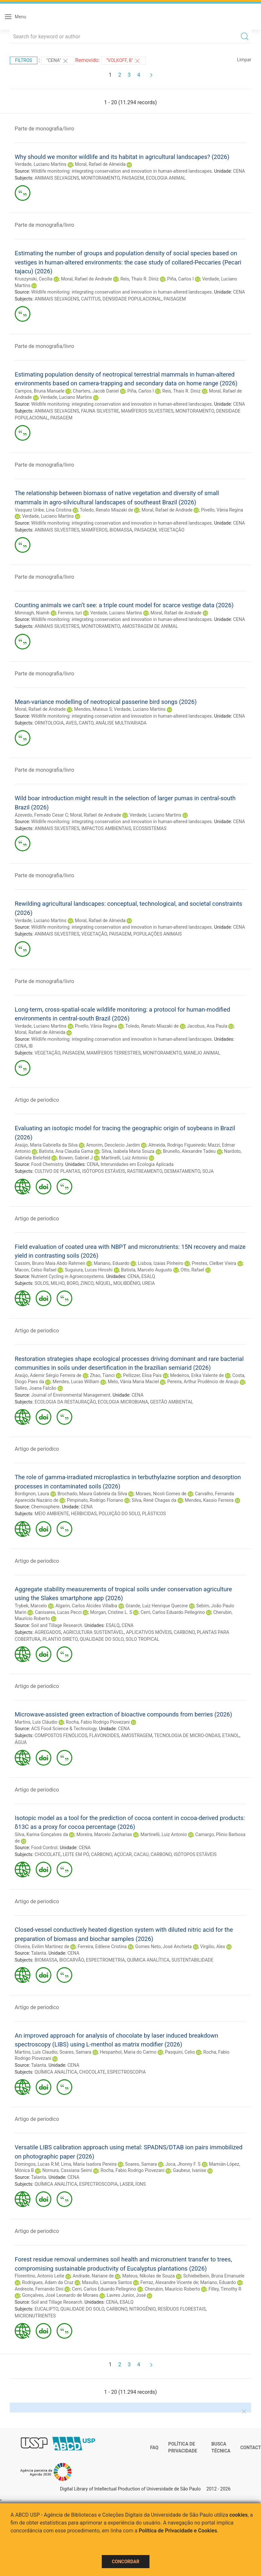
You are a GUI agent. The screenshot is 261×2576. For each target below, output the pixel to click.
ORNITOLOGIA (49, 723)
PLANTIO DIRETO (60, 1639)
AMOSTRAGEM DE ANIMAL (150, 626)
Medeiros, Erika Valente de (197, 1375)
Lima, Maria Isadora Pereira (88, 2164)
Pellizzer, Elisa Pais (142, 1375)
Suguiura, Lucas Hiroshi (89, 1269)
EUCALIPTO (47, 2309)
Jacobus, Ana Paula (207, 1026)
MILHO (58, 1283)
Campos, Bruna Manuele (39, 391)
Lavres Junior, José (126, 2295)
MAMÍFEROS (94, 530)
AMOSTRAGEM (136, 1735)
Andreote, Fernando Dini (39, 2289)
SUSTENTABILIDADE (192, 1960)
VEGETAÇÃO (171, 530)
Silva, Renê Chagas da (154, 1500)
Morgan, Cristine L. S (111, 1612)
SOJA (208, 1171)
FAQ (154, 2447)
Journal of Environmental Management (70, 1395)
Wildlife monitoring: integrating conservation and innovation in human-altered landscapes (121, 171)
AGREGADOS (48, 1632)
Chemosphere (45, 1506)
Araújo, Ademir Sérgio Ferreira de (48, 1375)
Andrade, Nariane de (93, 2275)
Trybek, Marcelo (31, 1605)
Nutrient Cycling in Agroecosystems (67, 1276)
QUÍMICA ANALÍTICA (148, 1960)
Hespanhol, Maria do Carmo (128, 2052)
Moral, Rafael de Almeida (100, 164)
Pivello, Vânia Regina (222, 510)
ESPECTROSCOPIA (126, 2072)
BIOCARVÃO (71, 1960)
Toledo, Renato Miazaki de (106, 510)
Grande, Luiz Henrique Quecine (157, 1605)
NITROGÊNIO (142, 2309)
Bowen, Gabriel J (76, 1157)
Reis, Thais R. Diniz (139, 278)
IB (31, 1046)
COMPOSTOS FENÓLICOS (61, 1735)
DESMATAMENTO (182, 1171)
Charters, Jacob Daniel (96, 391)
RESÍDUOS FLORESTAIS (182, 2309)
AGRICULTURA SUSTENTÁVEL (93, 1632)
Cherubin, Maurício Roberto (172, 2289)
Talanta (38, 1953)
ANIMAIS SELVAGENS (57, 178)
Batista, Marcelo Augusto (146, 1269)
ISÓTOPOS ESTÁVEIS (103, 1171)
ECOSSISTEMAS (149, 828)
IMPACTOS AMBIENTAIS (106, 828)
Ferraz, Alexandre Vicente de (169, 2282)
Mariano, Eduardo (111, 1263)
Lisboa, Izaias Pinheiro (160, 1263)
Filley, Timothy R (224, 2289)
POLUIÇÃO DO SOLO (119, 1513)
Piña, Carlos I (180, 278)
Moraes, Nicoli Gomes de (161, 1493)
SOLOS (42, 1283)
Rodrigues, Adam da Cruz (47, 2282)
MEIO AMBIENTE (52, 1513)
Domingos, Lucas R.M (37, 2164)
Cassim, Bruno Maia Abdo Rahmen (50, 1263)
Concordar (125, 2561)
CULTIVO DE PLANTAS (57, 1171)
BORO (72, 1283)
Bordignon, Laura (32, 1493)
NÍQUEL (103, 1283)
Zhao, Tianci (102, 1375)
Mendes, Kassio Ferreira (209, 1500)
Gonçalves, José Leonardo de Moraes (60, 2295)
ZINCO (87, 1283)
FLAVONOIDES (104, 1735)
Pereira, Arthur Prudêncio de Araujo (203, 1381)
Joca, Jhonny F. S (182, 2164)
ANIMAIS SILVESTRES (57, 530)
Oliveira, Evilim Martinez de (42, 1946)
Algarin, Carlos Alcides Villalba (86, 1605)
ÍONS (140, 2184)
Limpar (244, 59)
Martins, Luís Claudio (36, 2052)
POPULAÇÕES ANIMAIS (157, 934)
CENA (239, 171)
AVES (71, 723)
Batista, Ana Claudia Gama (66, 1151)
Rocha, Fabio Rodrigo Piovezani (98, 1722)
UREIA (148, 1283)
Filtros (23, 60)
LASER (126, 2184)
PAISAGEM (133, 178)
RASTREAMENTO (144, 1171)
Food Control (44, 1847)
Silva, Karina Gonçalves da (41, 1834)
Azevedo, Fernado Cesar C (41, 815)
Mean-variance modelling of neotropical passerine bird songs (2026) (106, 701)
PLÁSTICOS (154, 1513)
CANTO (86, 723)
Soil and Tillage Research (56, 1625)
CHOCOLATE (48, 1854)
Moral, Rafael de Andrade (86, 278)
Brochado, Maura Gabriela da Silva (92, 1493)
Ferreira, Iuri (70, 612)
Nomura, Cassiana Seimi (67, 2170)
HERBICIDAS (84, 1513)
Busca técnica (220, 2447)
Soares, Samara (75, 2052)
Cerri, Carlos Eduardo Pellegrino (173, 1612)
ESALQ (148, 1276)
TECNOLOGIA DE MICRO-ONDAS (187, 1735)
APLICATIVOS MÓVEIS (149, 1632)
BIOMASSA (121, 530)
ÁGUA (21, 1742)
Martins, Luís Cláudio (36, 1722)
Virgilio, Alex (212, 1946)
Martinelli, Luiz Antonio (124, 1157)
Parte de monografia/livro (44, 129)
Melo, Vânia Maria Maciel (133, 1381)
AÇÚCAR (123, 1854)
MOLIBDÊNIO (126, 1283)
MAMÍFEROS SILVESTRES (147, 411)
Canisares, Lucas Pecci (58, 1612)
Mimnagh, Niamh (32, 612)
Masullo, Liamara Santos (107, 2282)
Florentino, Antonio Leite (39, 2275)
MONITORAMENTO (100, 178)
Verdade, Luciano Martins (40, 164)
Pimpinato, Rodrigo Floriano (95, 1500)
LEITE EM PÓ (76, 1854)
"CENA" (57, 61)
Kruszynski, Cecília (33, 278)
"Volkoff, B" (123, 61)
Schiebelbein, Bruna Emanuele (213, 2275)
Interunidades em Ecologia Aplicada (137, 1164)
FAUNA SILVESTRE (100, 411)
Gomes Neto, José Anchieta (163, 1946)
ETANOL (230, 1735)
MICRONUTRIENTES (35, 2315)
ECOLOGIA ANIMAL (165, 178)
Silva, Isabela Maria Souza (127, 1151)
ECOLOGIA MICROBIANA (123, 1401)
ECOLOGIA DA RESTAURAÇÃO (65, 1401)
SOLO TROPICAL (142, 1639)
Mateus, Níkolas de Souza (148, 2275)
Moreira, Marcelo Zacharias (104, 1834)
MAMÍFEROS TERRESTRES (114, 1053)
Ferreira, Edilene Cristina (102, 1946)
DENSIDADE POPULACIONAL (132, 298)
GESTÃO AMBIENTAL (171, 1401)
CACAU (141, 1854)
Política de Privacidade (182, 2447)
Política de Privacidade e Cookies (178, 2531)
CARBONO (184, 1632)
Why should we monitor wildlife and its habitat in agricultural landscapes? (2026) (122, 156)
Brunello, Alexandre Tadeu (189, 1151)
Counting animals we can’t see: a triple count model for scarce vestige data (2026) (124, 605)
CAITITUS (91, 298)
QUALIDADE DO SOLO (102, 1639)
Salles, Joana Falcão (35, 1388)
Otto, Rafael (192, 1269)
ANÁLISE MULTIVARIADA (121, 723)
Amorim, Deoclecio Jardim (113, 1145)
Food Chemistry (47, 1164)
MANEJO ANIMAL (201, 1053)
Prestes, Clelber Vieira (214, 1263)
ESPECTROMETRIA (105, 1960)
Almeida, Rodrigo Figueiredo (177, 1145)
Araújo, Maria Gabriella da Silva (46, 1145)
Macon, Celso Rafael (35, 1269)
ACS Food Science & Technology (63, 1728)
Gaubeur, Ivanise (189, 2170)
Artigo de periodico (37, 1100)
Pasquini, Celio (180, 2052)
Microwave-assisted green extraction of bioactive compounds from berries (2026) (123, 1714)
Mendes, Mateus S (93, 709)
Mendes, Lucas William (76, 1381)
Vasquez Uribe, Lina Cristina (43, 510)
